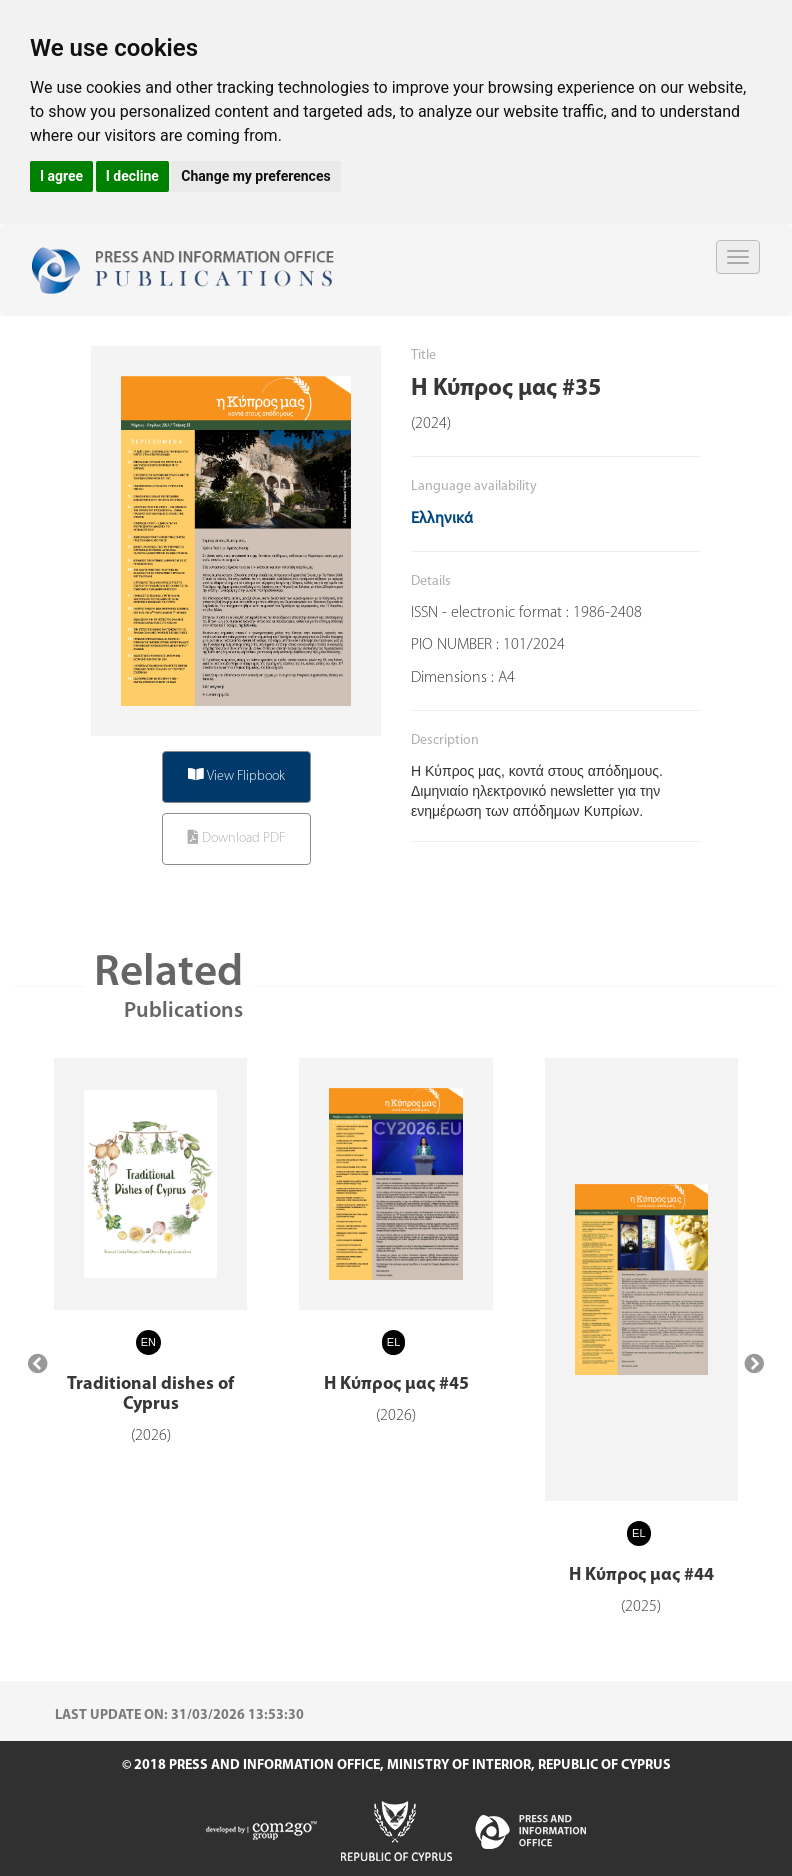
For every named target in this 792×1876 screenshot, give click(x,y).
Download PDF (236, 838)
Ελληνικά (442, 519)
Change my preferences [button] (255, 176)
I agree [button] (61, 176)
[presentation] (38, 1365)
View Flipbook (236, 776)
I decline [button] (132, 176)
